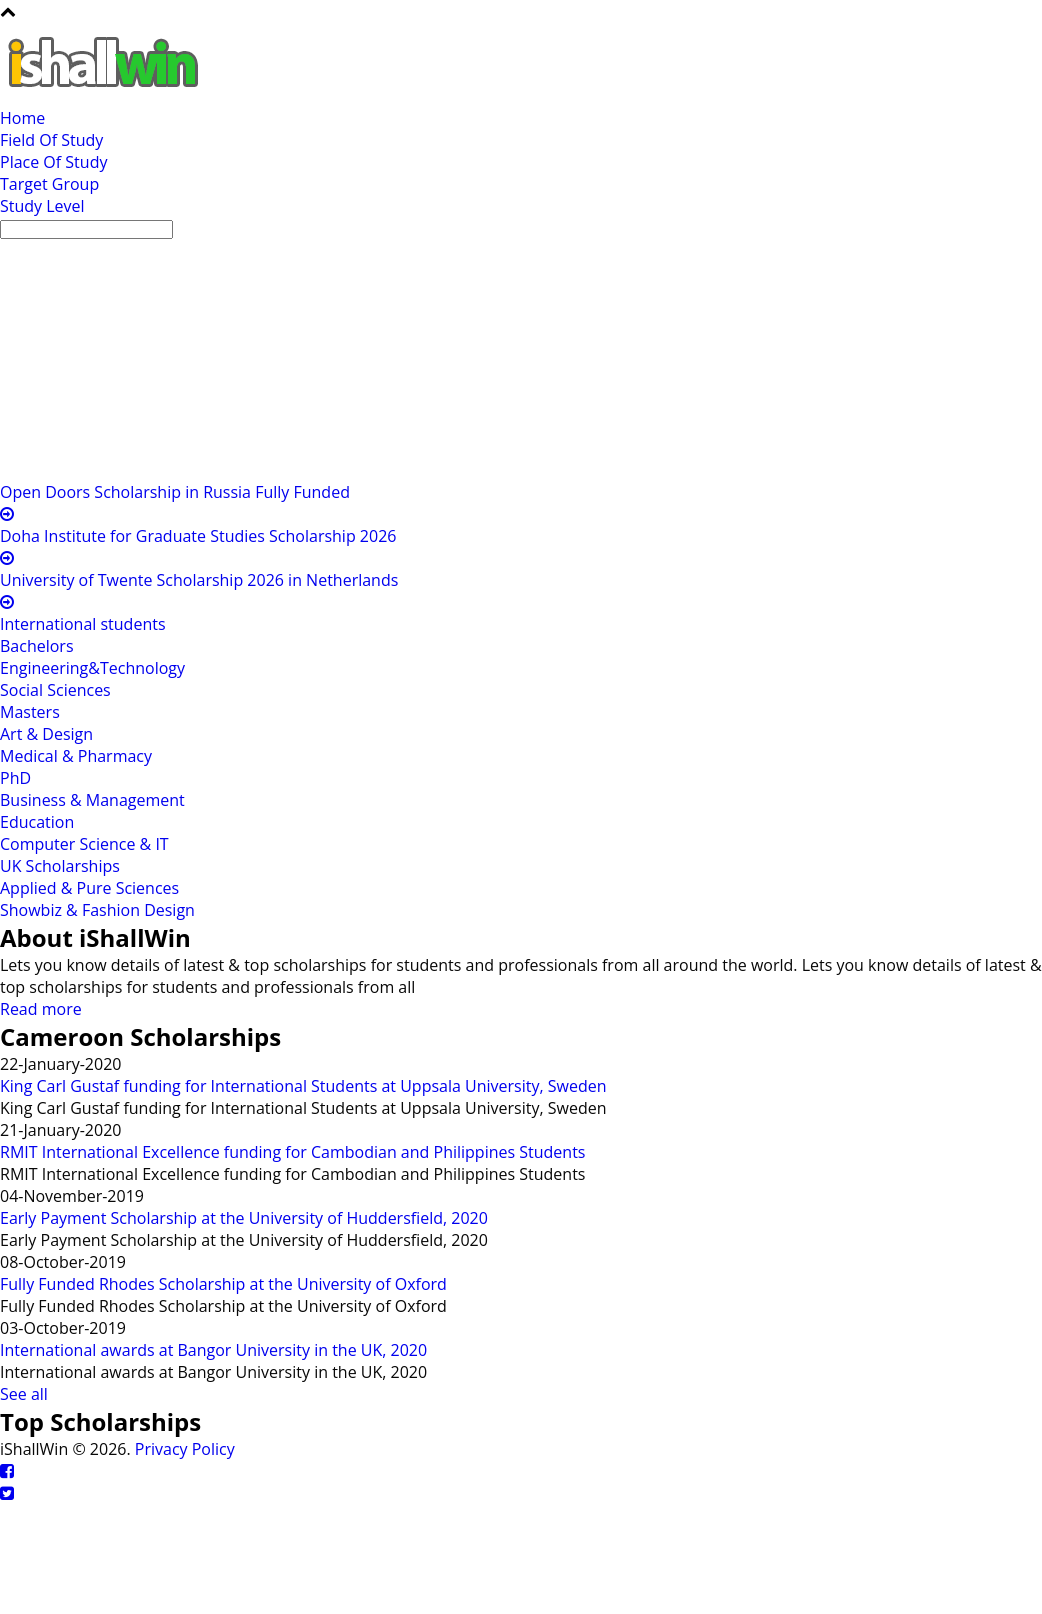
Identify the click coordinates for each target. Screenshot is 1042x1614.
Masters (30, 712)
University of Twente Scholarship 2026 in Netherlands (199, 580)
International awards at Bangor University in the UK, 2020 (213, 1350)
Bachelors (37, 646)
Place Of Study (53, 162)
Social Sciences (55, 690)
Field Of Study (51, 140)
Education (37, 822)
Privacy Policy (185, 1449)
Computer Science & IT (84, 844)
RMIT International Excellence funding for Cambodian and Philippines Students (292, 1152)
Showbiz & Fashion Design (97, 910)
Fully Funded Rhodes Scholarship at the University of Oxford (223, 1284)
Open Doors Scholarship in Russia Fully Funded (175, 492)
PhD (15, 778)
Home (22, 118)
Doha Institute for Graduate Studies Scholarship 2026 (198, 536)
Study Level (42, 206)
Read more (41, 1009)
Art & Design (46, 734)
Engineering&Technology (92, 668)
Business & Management (92, 800)
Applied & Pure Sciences (89, 888)
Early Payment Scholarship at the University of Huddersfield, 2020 (244, 1218)
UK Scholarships (60, 866)
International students (83, 624)
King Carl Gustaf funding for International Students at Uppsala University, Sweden (303, 1086)
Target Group (49, 184)
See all (24, 1394)
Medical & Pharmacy (76, 756)
